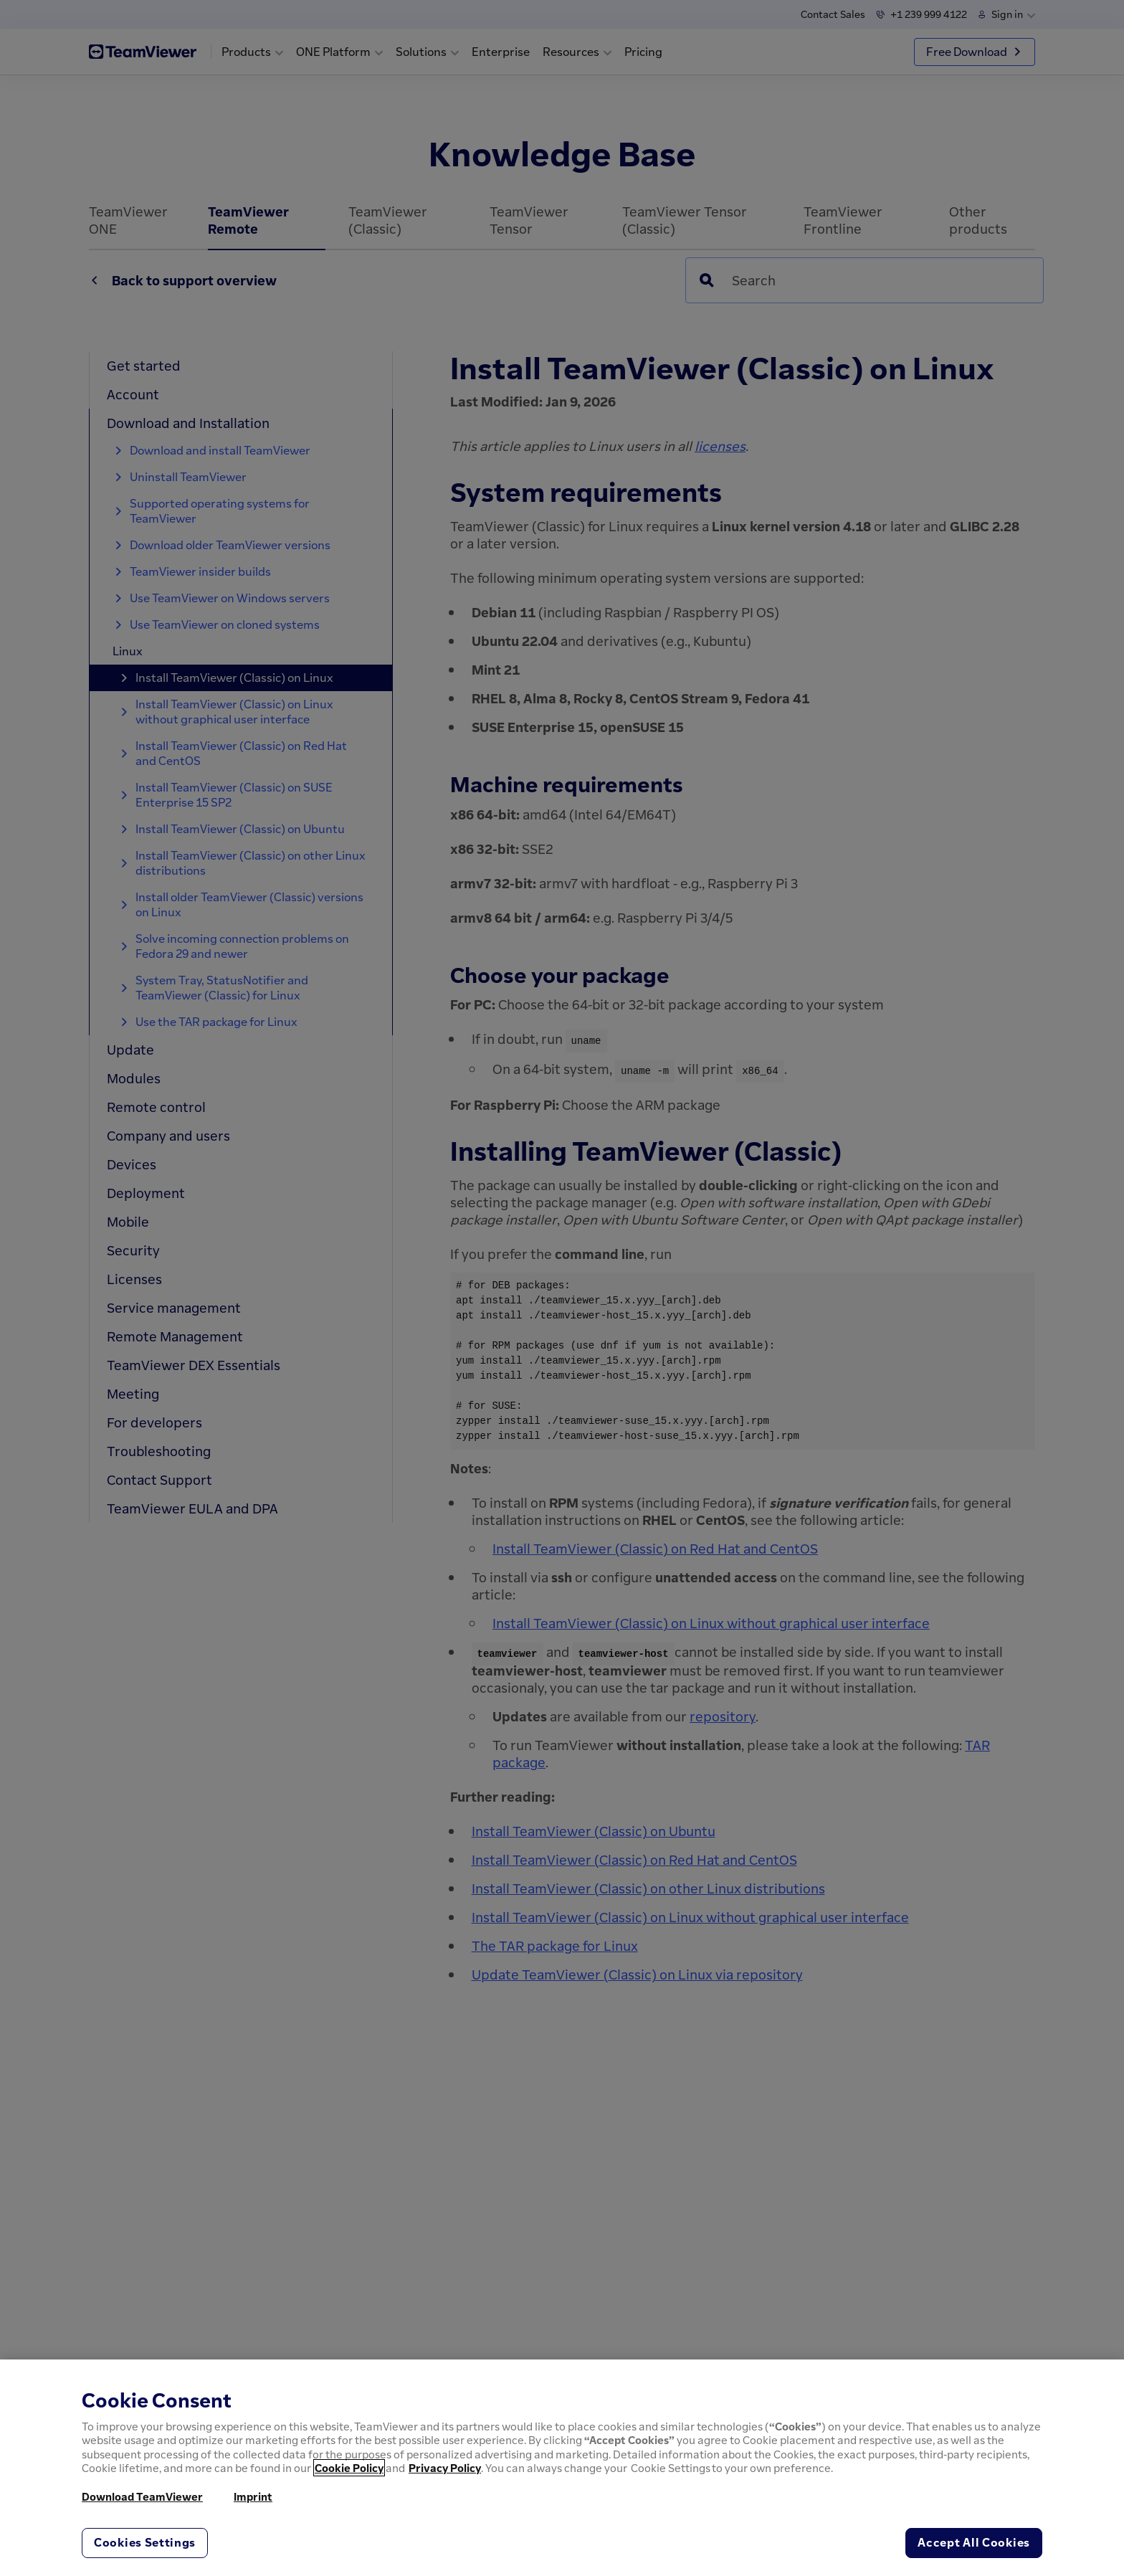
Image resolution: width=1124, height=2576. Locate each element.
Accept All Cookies (974, 2542)
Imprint (253, 2496)
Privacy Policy (445, 2468)
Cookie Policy (349, 2468)
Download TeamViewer (142, 2496)
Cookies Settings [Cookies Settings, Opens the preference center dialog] (145, 2542)
